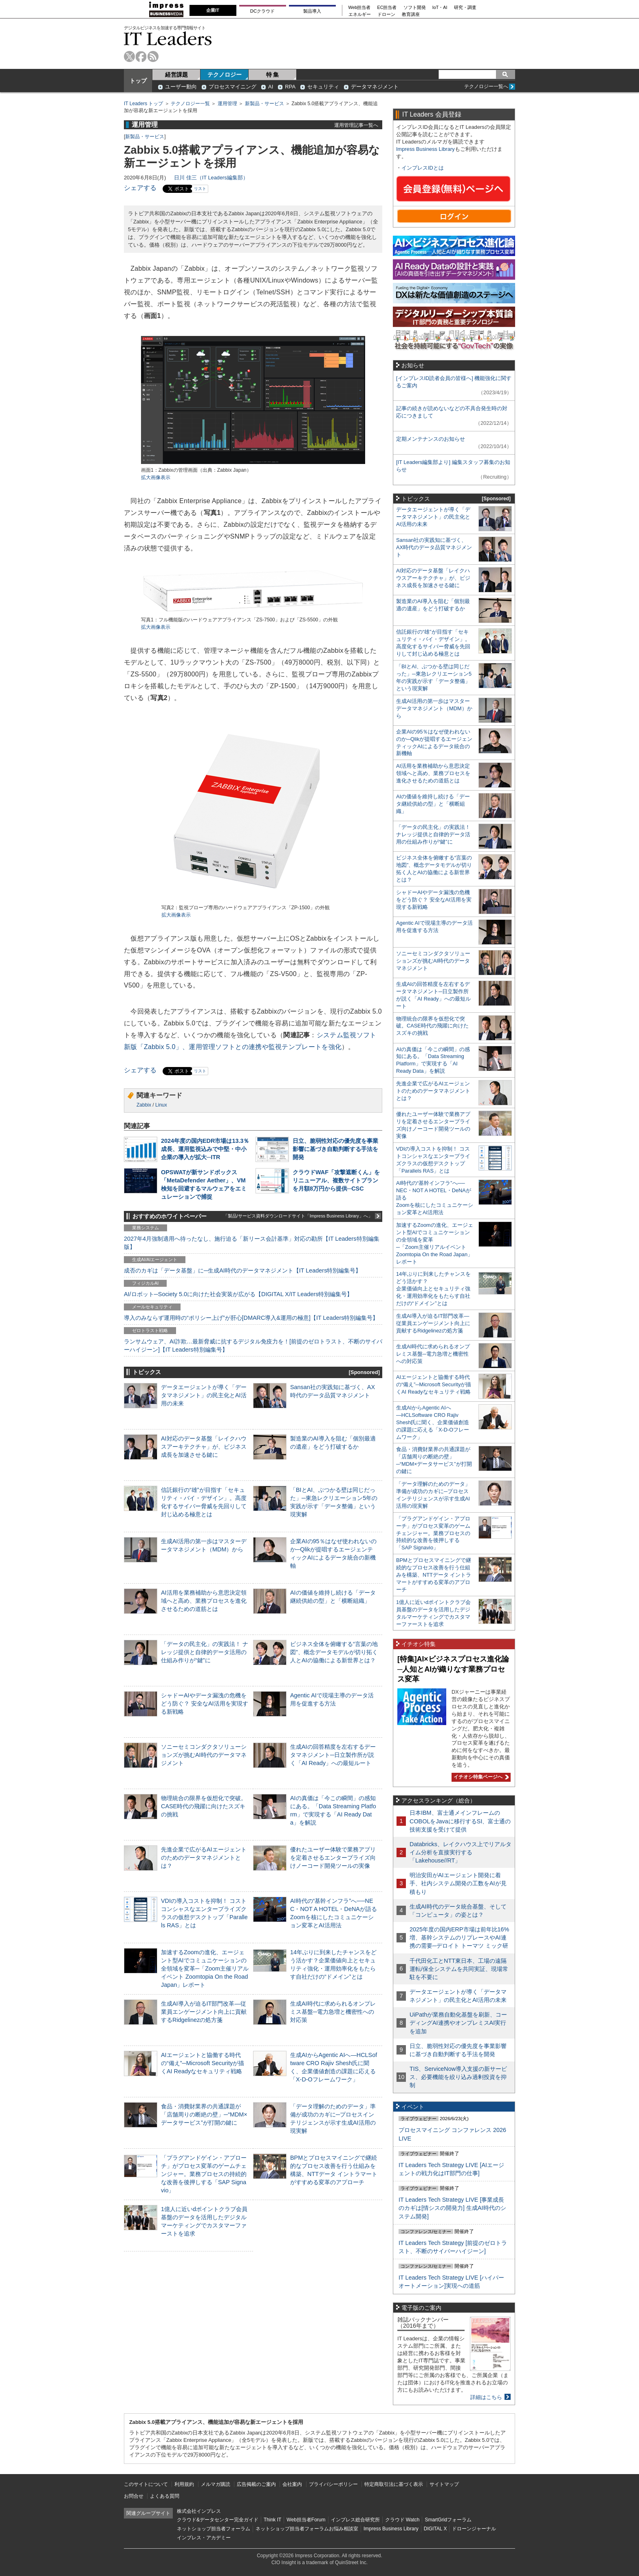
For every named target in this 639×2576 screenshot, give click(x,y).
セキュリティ (323, 87)
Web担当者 (359, 7)
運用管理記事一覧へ (356, 125)
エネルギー (359, 14)
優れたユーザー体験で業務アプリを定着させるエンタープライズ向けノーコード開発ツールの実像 (333, 1857)
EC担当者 (387, 7)
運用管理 (227, 103)
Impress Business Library (425, 149)
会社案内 (292, 2484)
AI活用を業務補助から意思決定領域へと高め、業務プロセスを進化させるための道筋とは (204, 1600)
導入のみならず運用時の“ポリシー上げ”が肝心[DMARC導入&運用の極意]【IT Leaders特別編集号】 (251, 1318)
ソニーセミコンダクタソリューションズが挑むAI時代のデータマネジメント (204, 1754)
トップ (138, 80)
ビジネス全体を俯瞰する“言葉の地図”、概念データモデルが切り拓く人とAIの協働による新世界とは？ (334, 1652)
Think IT (272, 2520)
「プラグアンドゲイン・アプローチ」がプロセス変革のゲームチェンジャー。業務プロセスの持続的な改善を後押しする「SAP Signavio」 (204, 2174)
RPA (290, 87)
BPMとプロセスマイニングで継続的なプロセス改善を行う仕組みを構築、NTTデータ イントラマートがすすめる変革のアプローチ (433, 1575)
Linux (161, 1105)
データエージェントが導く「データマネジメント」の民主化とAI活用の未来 (204, 1395)
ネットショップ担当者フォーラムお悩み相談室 (307, 2529)
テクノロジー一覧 (190, 103)
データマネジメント (375, 87)
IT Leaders (168, 38)
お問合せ (133, 2496)
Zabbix (144, 1105)
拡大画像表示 (155, 477)
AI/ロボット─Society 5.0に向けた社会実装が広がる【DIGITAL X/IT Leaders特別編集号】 (238, 1294)
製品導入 (312, 11)
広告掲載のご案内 (256, 2484)
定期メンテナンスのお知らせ (430, 439)
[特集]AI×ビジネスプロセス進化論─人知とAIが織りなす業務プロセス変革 (453, 1669)
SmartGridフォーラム (448, 2520)
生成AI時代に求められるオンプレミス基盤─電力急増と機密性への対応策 (333, 2011)
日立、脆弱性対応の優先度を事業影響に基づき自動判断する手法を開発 (335, 1149)
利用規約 (184, 2484)
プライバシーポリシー (333, 2484)
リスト (200, 188)
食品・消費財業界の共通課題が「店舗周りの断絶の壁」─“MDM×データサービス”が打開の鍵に (204, 2114)
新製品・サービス (264, 103)
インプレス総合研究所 (355, 2520)
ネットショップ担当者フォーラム (213, 2529)
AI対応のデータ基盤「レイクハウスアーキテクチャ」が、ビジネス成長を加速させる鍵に (204, 1446)
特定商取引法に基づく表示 (393, 2484)
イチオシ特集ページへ (480, 1776)
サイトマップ (444, 2484)
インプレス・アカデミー (204, 2538)
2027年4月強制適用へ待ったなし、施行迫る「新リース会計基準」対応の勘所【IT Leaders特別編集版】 (251, 1242)
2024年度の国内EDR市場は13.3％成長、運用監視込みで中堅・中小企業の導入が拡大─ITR (205, 1149)
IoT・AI (439, 7)
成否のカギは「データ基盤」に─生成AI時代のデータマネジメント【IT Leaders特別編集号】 (242, 1270)
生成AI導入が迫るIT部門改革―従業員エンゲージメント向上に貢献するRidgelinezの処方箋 (204, 2011)
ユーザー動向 (181, 87)
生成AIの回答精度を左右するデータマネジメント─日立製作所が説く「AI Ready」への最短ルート (333, 1754)
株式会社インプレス (199, 2511)
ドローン (386, 14)
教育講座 (411, 14)
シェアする (140, 187)
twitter (129, 56)
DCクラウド (262, 11)
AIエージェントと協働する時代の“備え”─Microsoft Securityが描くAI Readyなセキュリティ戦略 (202, 2063)
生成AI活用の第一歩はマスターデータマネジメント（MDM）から (434, 708)
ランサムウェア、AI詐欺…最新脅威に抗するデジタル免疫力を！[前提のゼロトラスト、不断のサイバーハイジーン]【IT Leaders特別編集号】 (253, 1345)
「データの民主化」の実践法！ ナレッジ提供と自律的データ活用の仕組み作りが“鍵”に (204, 1652)
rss (153, 56)
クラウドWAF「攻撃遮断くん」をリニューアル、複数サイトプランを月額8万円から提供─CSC (336, 1180)
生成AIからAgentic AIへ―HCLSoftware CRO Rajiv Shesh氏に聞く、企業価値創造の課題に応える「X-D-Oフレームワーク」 (432, 1422)
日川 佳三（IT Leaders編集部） (211, 178)
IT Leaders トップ (143, 103)
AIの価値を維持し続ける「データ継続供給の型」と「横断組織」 (433, 803)
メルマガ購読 (215, 2484)
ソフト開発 (414, 7)
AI (270, 87)
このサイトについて (146, 2484)
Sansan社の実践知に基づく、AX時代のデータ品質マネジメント (434, 547)
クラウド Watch (402, 2520)
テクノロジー (224, 74)
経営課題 (176, 74)
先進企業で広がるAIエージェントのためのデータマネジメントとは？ (204, 1857)
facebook (141, 56)
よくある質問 (164, 2496)
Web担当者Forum (305, 2520)
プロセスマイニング (232, 87)
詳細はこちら (486, 2397)
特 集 (272, 74)
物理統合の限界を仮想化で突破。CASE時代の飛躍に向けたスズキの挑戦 (204, 1806)
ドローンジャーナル (474, 2529)
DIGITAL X (435, 2529)
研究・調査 (465, 7)
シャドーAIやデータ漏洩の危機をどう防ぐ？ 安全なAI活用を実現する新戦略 (204, 1703)
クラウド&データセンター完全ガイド (217, 2520)
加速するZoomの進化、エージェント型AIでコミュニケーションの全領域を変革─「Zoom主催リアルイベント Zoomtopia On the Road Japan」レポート (205, 1968)
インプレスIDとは (422, 168)
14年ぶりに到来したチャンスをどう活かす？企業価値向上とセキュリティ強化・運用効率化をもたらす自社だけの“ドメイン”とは (433, 1288)
